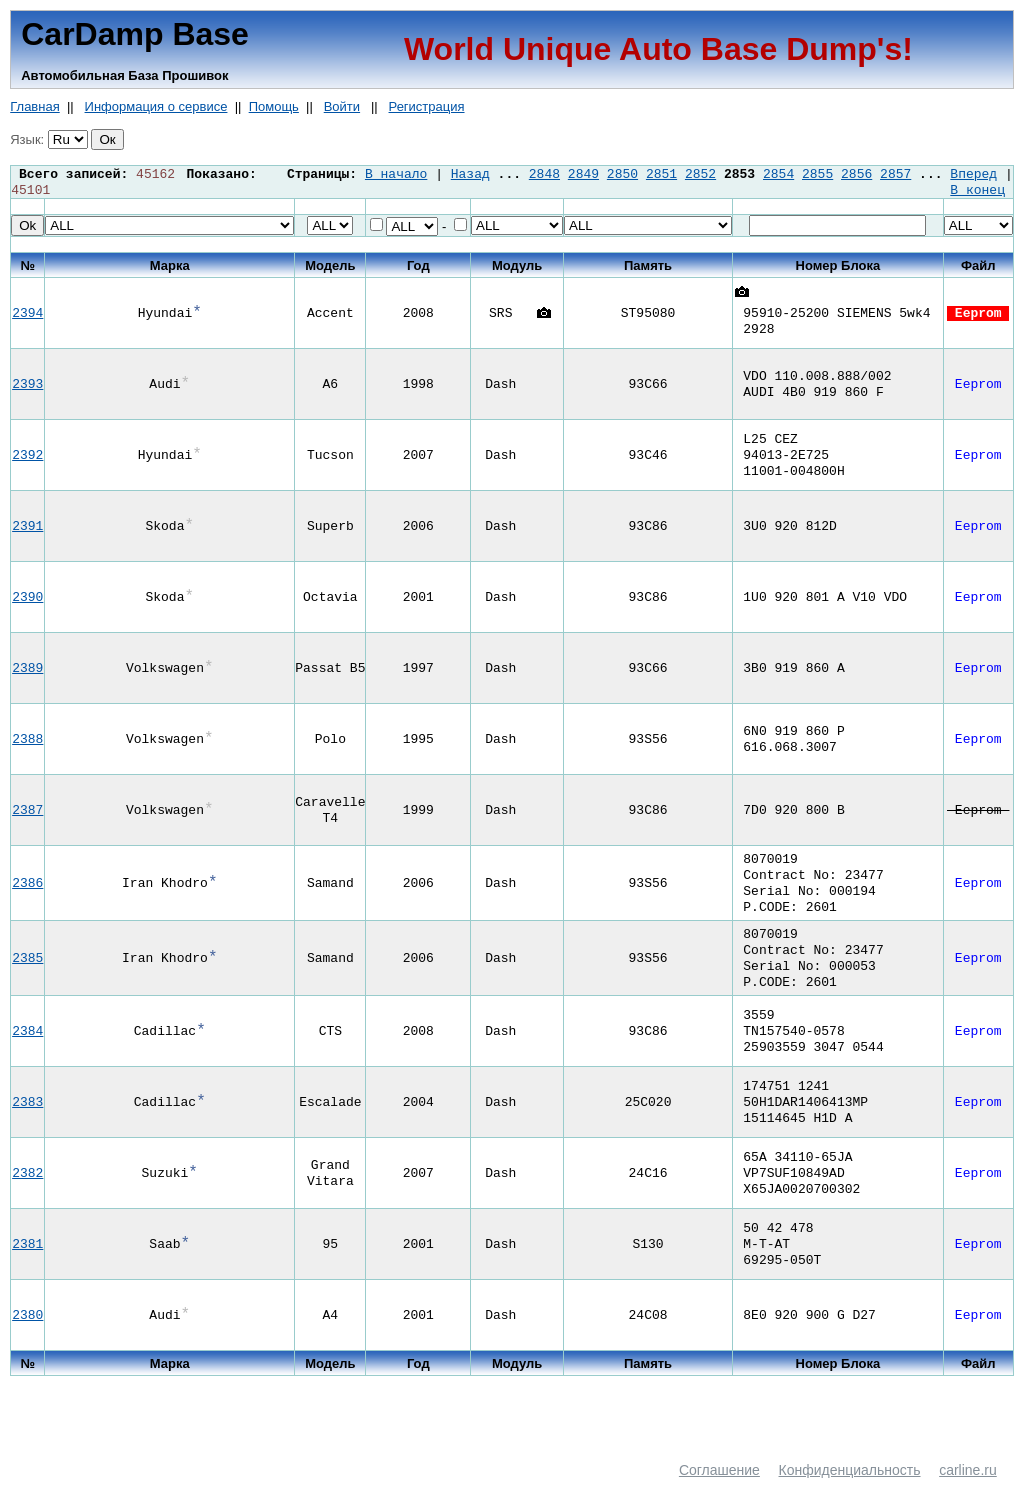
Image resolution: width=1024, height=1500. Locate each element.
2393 (27, 388)
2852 (700, 175)
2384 (27, 1051)
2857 (895, 175)
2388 (27, 743)
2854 (778, 175)
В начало (396, 175)
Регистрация (427, 106)
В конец (977, 193)
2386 (27, 891)
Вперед (973, 175)
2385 (27, 974)
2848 (544, 175)
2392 (27, 459)
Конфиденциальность (850, 1490)
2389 (27, 672)
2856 (856, 175)
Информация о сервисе (156, 106)
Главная (34, 106)
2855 (817, 175)
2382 (27, 1193)
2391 (27, 530)
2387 (27, 814)
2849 (583, 175)
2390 (27, 601)
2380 (27, 1335)
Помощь (274, 106)
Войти (342, 106)
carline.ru (968, 1490)
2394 (27, 317)
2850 (622, 175)
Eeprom (978, 317)
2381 (27, 1264)
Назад (470, 175)
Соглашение (719, 1490)
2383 (27, 1122)
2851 (661, 175)
